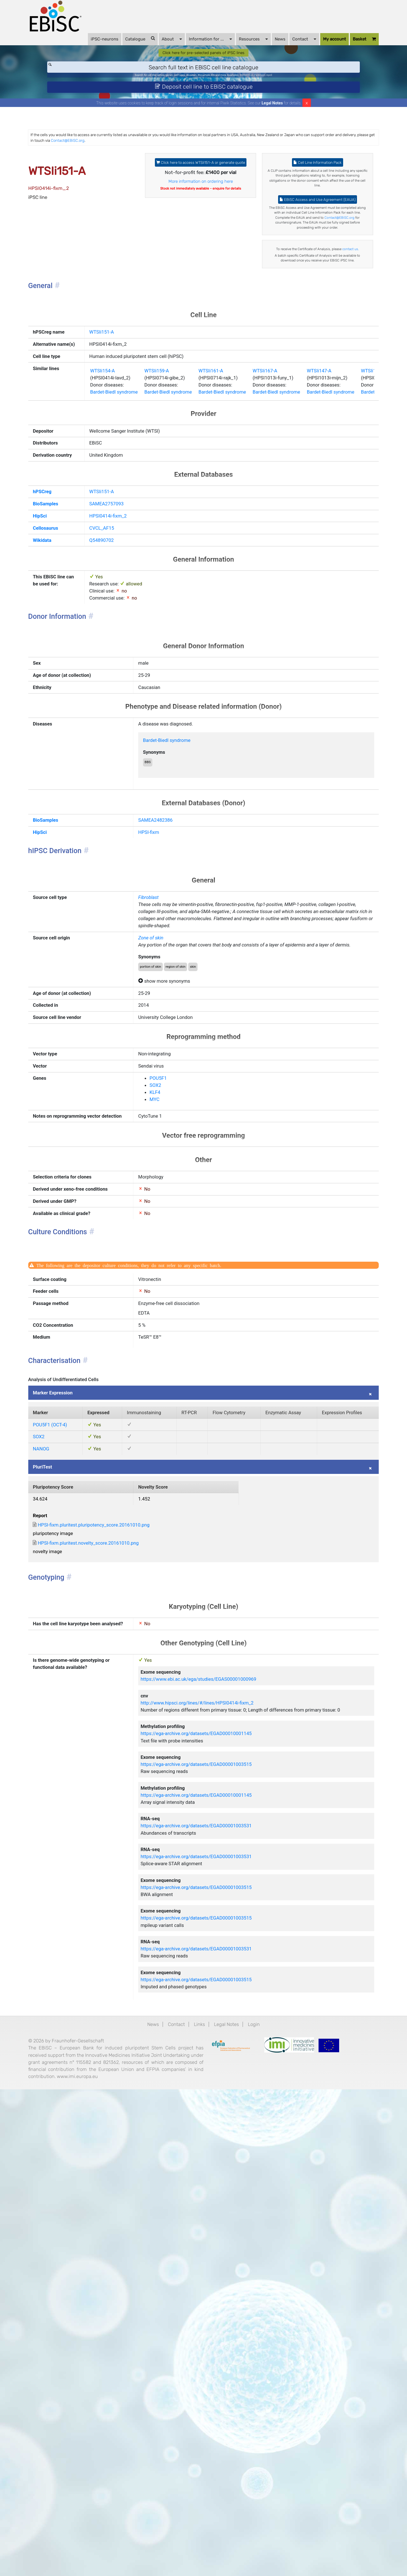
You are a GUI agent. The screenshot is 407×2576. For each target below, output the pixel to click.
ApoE (300, 89)
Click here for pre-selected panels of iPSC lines (204, 63)
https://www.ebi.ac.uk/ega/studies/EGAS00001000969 (218, 2066)
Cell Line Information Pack (306, 188)
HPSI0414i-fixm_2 (115, 663)
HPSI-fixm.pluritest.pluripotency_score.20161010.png (123, 1881)
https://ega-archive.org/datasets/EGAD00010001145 (215, 2140)
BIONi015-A (266, 89)
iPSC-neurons (87, 45)
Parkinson (286, 89)
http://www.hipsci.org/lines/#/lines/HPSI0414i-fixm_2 (216, 2095)
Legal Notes (272, 123)
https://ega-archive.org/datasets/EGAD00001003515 (215, 2177)
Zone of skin (161, 1155)
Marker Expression (74, 1707)
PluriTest (62, 1812)
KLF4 (163, 1344)
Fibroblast (158, 1099)
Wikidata (62, 692)
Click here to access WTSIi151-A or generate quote (201, 192)
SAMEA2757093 (113, 649)
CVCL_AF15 (107, 678)
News (263, 45)
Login (265, 2485)
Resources (236, 45)
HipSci (59, 663)
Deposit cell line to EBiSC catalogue (204, 103)
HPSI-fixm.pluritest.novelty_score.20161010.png (117, 1903)
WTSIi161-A (238, 489)
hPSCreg (62, 634)
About (155, 45)
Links (198, 2485)
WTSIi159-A (173, 489)
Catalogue (123, 45)
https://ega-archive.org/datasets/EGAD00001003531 (215, 2250)
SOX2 (164, 1335)
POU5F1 (167, 1327)
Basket (347, 45)
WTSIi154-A (108, 489)
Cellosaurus (66, 678)
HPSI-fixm (158, 1025)
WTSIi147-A (367, 489)
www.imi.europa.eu (70, 2565)
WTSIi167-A (303, 489)
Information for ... (193, 45)
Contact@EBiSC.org (210, 162)
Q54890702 (107, 692)
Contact (287, 45)
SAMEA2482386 (166, 1010)
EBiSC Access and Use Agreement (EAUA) (306, 242)
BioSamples (66, 649)
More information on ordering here (200, 218)
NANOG (60, 1791)
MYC (163, 1352)
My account (317, 45)
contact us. (306, 316)
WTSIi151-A (107, 418)
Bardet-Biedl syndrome (122, 515)
